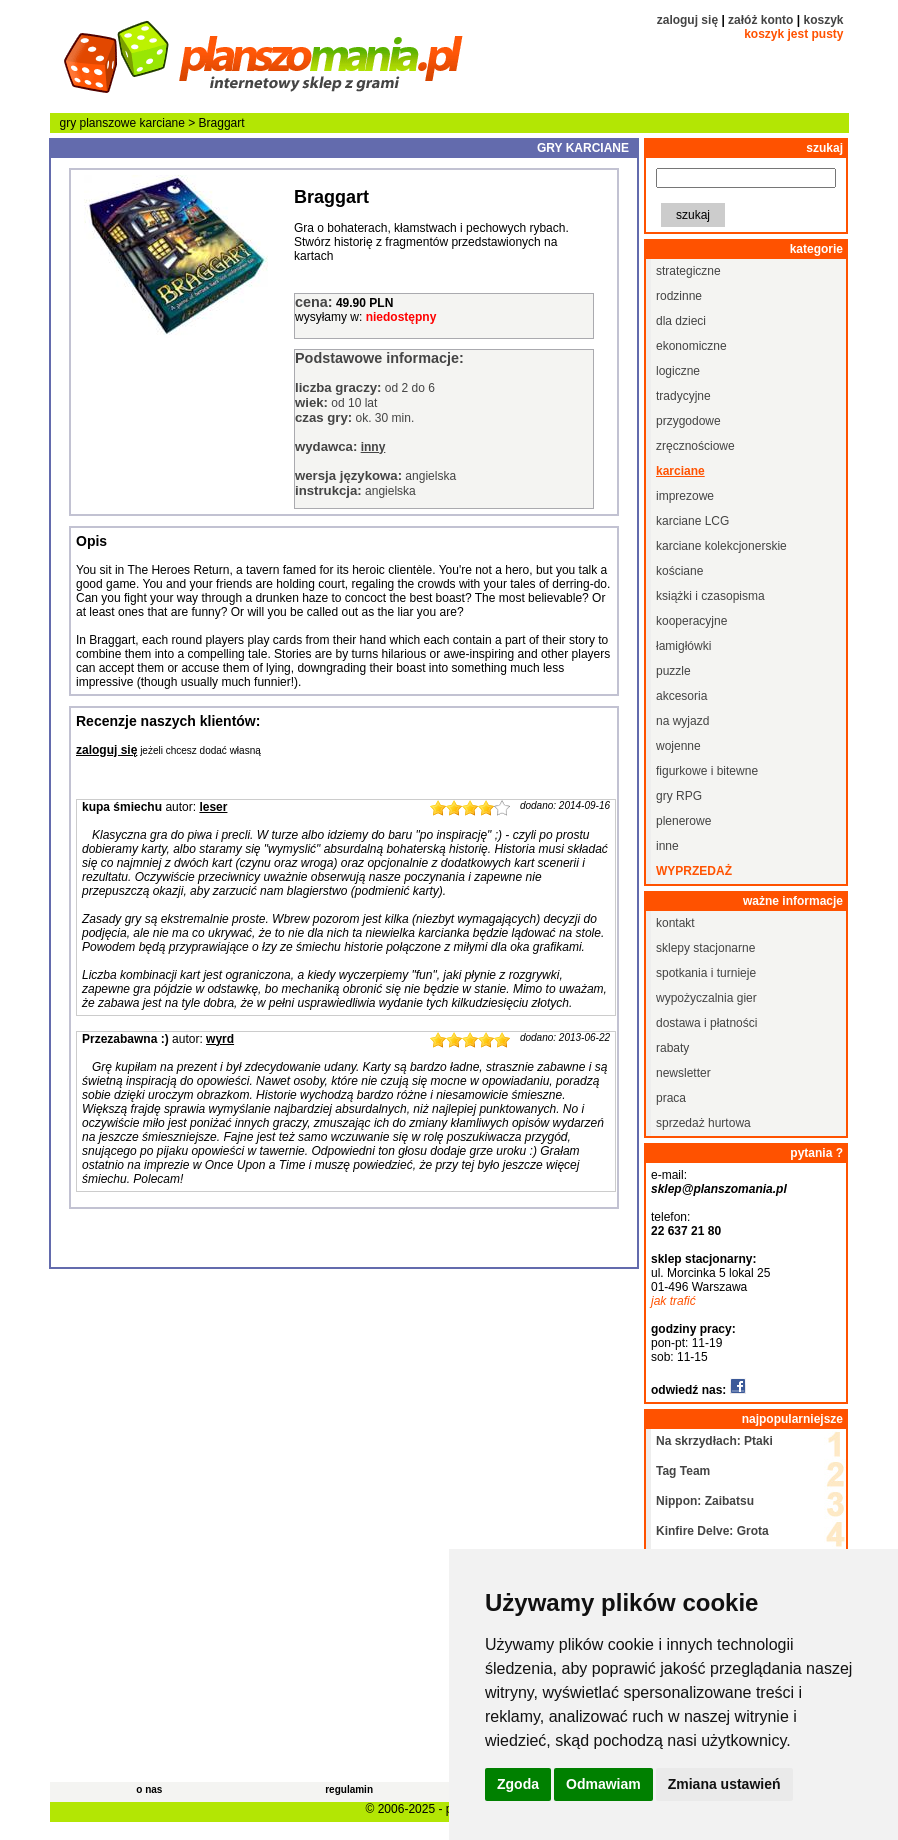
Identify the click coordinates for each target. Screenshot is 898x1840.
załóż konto (760, 20)
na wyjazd (682, 721)
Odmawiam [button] (603, 1784)
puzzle (673, 671)
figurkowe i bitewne (707, 771)
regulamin (349, 1789)
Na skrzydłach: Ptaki (714, 1441)
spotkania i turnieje (706, 973)
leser (213, 807)
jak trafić (673, 1301)
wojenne (678, 746)
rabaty (672, 1048)
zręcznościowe (695, 446)
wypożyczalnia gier (706, 998)
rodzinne (679, 296)
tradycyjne (683, 396)
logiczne (678, 371)
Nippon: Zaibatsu (705, 1501)
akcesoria (681, 696)
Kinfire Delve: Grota (712, 1531)
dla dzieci (681, 321)
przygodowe (688, 421)
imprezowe (685, 496)
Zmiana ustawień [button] (724, 1784)
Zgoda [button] (518, 1784)
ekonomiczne (691, 346)
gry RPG (679, 796)
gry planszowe (98, 123)
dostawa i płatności (706, 1023)
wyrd (220, 1039)
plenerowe (683, 821)
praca (671, 1098)
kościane (679, 571)
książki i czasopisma (710, 596)
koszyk (823, 20)
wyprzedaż (694, 871)
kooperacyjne (691, 621)
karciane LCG (692, 521)
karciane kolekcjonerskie (721, 546)
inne (667, 846)
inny (373, 447)
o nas (149, 1789)
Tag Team (683, 1471)
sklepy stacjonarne (705, 948)
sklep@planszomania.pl (719, 1189)
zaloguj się (687, 20)
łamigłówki (683, 646)
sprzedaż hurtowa (703, 1123)
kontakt (675, 923)
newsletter (683, 1073)
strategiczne (688, 271)
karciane (162, 123)
